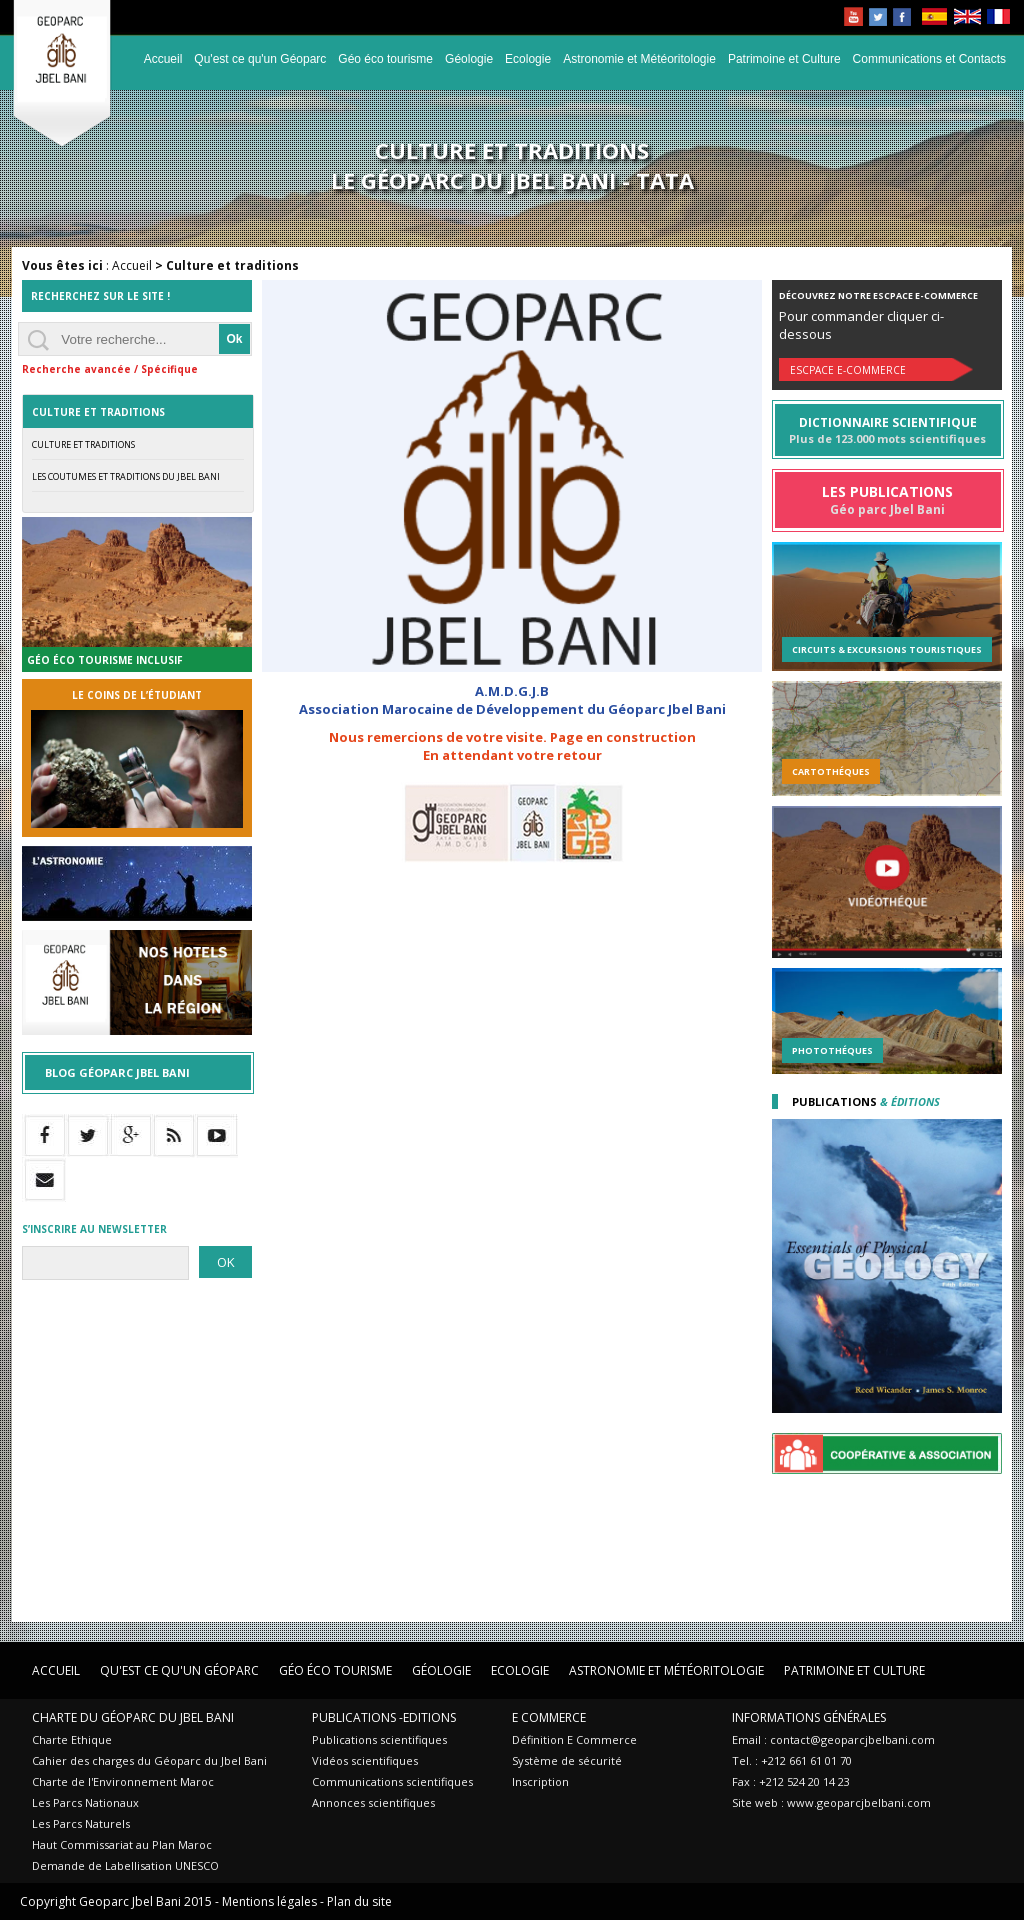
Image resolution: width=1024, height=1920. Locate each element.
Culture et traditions (83, 444)
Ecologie (528, 59)
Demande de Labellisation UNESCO (125, 1865)
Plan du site (359, 1901)
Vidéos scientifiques (365, 1760)
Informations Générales (809, 1717)
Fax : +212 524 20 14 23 (791, 1781)
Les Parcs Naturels (81, 1823)
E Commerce (549, 1717)
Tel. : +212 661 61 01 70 (792, 1760)
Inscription (540, 1781)
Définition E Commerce (574, 1739)
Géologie (469, 59)
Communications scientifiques (392, 1781)
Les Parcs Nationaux (85, 1802)
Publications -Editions (384, 1717)
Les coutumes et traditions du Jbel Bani (126, 476)
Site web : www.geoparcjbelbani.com (831, 1802)
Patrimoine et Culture (784, 59)
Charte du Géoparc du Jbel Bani (133, 1717)
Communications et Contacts (929, 59)
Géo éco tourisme (385, 59)
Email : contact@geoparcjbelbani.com (833, 1739)
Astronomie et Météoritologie (639, 59)
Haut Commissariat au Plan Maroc (122, 1844)
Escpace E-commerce (848, 370)
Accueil (163, 59)
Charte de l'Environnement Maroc (123, 1781)
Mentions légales (269, 1901)
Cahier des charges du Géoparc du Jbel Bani (149, 1760)
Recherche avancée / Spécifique (110, 369)
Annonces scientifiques (373, 1802)
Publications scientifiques (379, 1739)
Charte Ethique (72, 1739)
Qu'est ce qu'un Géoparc (260, 59)
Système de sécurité (567, 1760)
